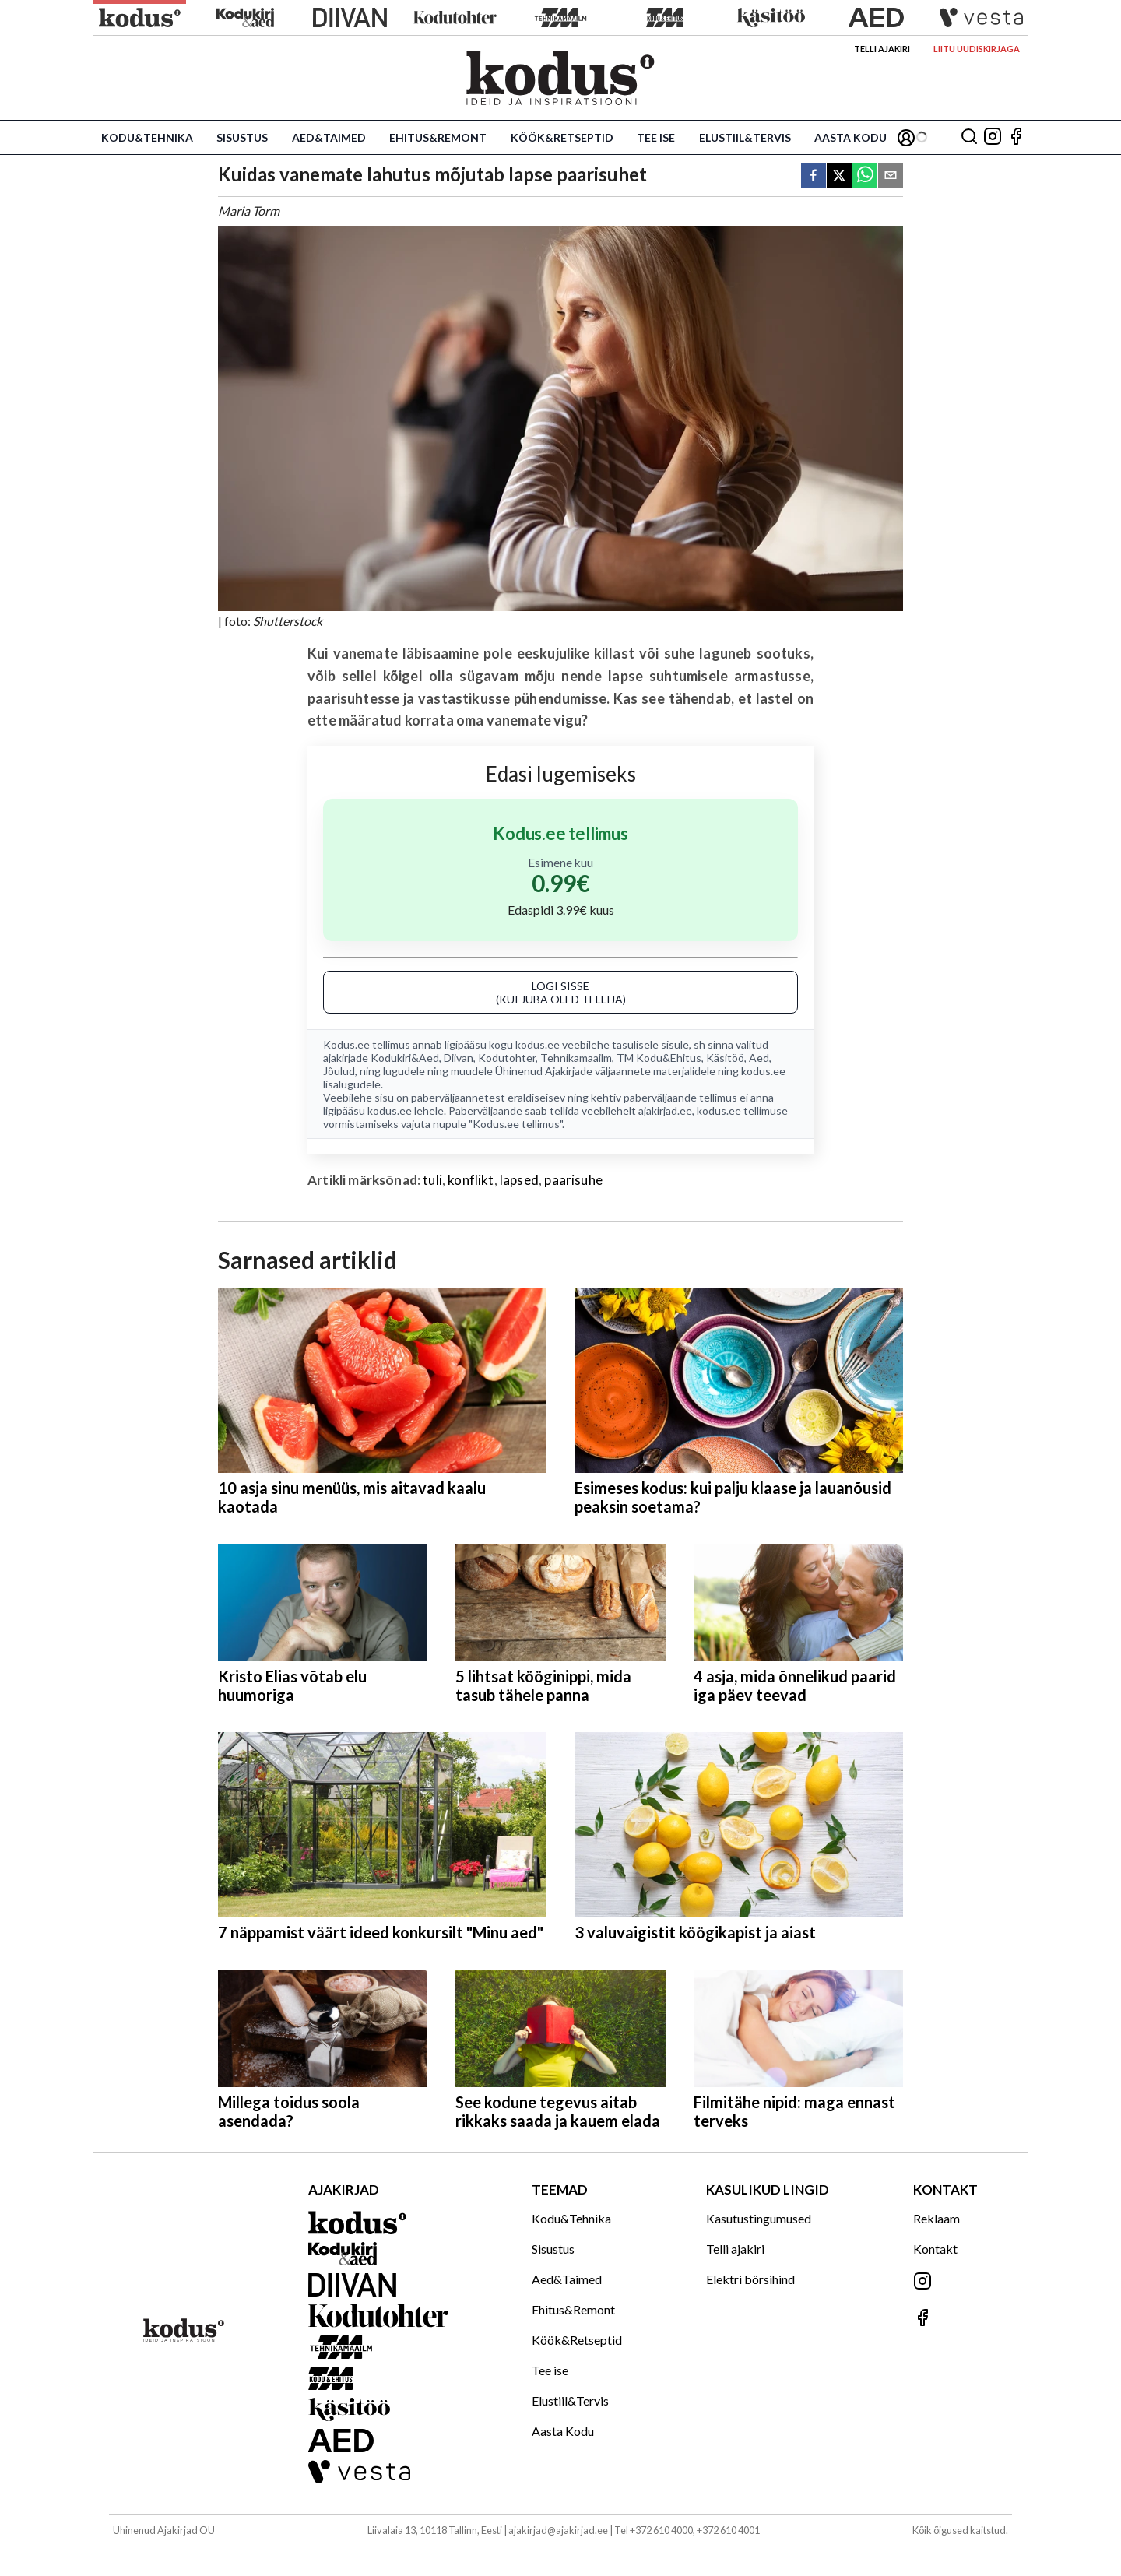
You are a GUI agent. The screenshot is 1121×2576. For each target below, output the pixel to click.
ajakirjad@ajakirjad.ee (558, 2530)
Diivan (458, 1057)
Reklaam (936, 2218)
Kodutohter (507, 1057)
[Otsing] (969, 137)
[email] (890, 176)
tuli (432, 1180)
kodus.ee (537, 1044)
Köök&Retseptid (562, 137)
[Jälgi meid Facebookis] (1016, 137)
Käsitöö (725, 1057)
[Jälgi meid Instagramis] (992, 137)
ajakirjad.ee (665, 1110)
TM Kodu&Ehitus (659, 1057)
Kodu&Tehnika (147, 137)
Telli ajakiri (882, 49)
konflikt (471, 1180)
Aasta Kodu (850, 137)
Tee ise (656, 137)
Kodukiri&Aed (405, 1057)
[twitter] (839, 176)
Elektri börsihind (750, 2279)
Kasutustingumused (758, 2218)
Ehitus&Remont (438, 137)
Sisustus (242, 137)
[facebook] (813, 176)
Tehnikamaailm (576, 1057)
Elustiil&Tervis (745, 137)
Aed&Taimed (329, 137)
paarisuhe (573, 1180)
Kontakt (935, 2248)
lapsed (519, 1180)
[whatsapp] (864, 176)
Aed (759, 1057)
